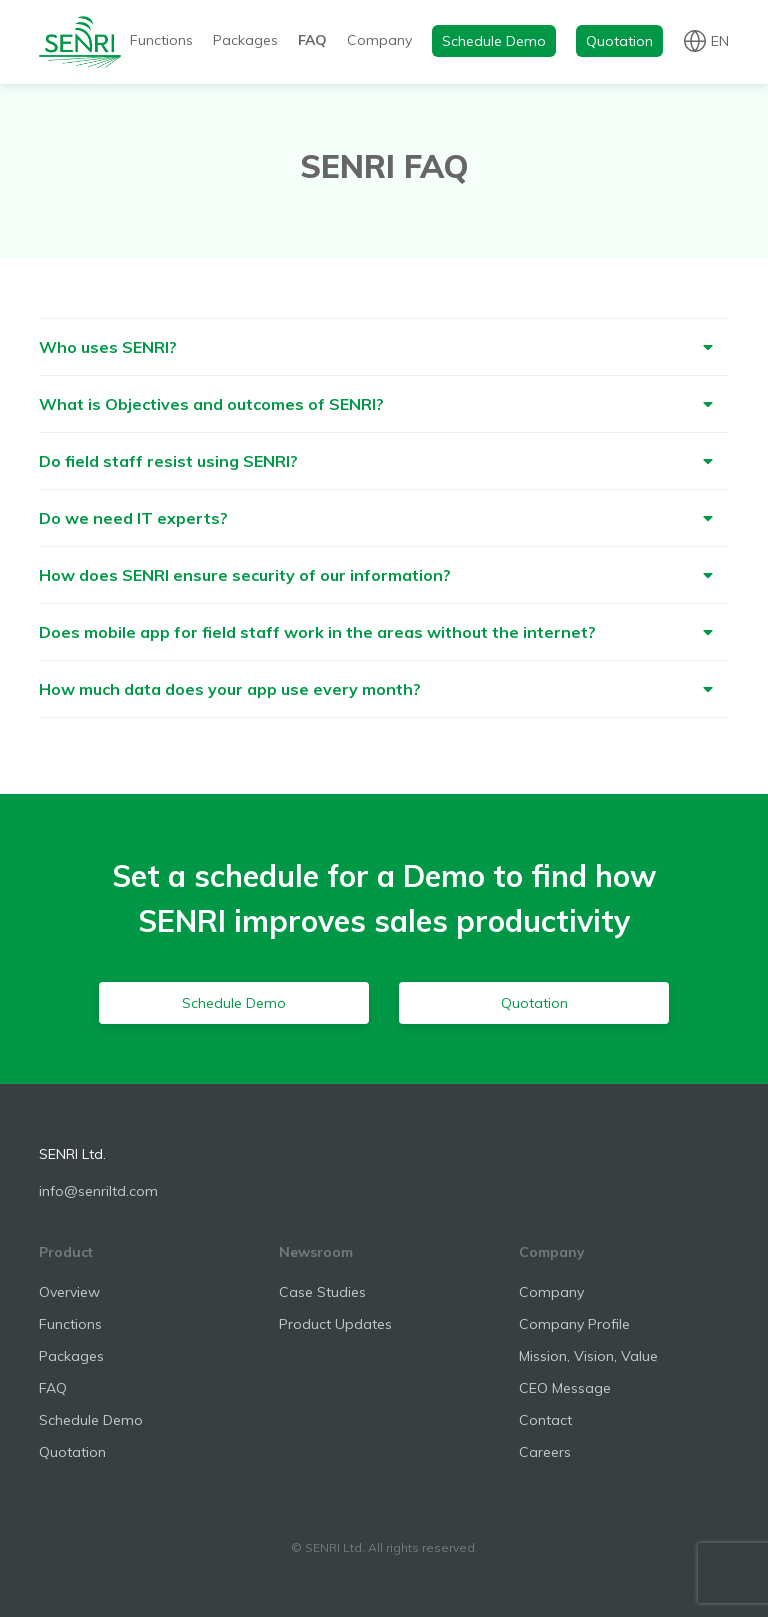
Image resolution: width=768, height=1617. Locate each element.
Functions (161, 40)
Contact (545, 1420)
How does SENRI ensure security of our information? (245, 575)
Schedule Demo (494, 41)
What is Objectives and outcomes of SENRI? (211, 404)
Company (379, 40)
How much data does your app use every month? (230, 689)
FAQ (312, 40)
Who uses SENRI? (108, 347)
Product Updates (335, 1324)
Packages (245, 40)
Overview (69, 1292)
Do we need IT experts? (133, 518)
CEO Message (565, 1388)
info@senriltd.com (98, 1191)
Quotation (619, 41)
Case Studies (322, 1292)
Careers (545, 1452)
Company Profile (574, 1324)
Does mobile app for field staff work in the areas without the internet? (317, 632)
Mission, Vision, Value (588, 1356)
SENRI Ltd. (72, 1154)
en (720, 40)
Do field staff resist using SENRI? (168, 461)
